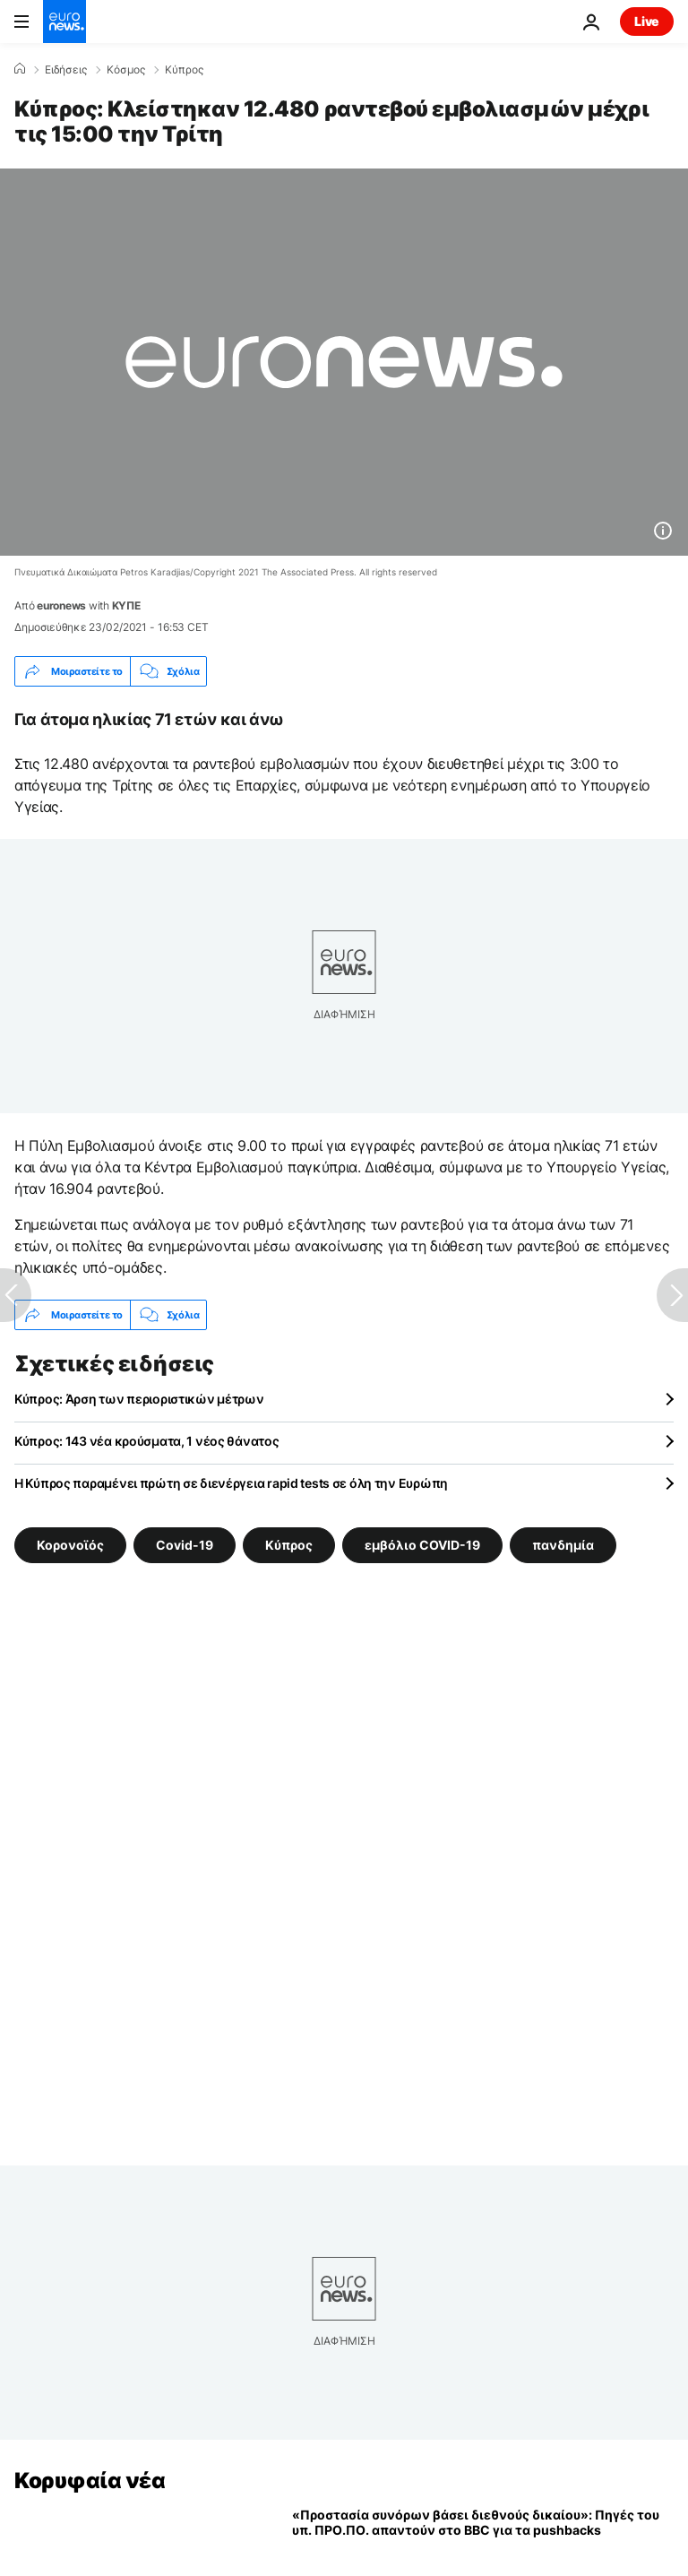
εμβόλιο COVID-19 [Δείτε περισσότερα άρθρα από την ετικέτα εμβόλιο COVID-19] (422, 1544)
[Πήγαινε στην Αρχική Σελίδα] (64, 21)
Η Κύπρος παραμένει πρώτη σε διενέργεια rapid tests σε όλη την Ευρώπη (231, 1483)
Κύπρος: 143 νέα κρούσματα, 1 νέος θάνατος (147, 1440)
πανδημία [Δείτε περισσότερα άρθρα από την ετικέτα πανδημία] (563, 1544)
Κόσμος (126, 70)
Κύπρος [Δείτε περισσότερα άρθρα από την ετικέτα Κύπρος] (289, 1544)
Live (646, 21)
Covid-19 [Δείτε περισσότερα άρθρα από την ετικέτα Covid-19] (184, 1544)
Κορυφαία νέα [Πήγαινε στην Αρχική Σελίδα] (89, 2481)
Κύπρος (184, 70)
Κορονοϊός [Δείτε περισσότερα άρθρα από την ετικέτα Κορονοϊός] (70, 1544)
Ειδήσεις (66, 70)
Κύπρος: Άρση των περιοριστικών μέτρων (139, 1398)
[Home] (19, 69)
